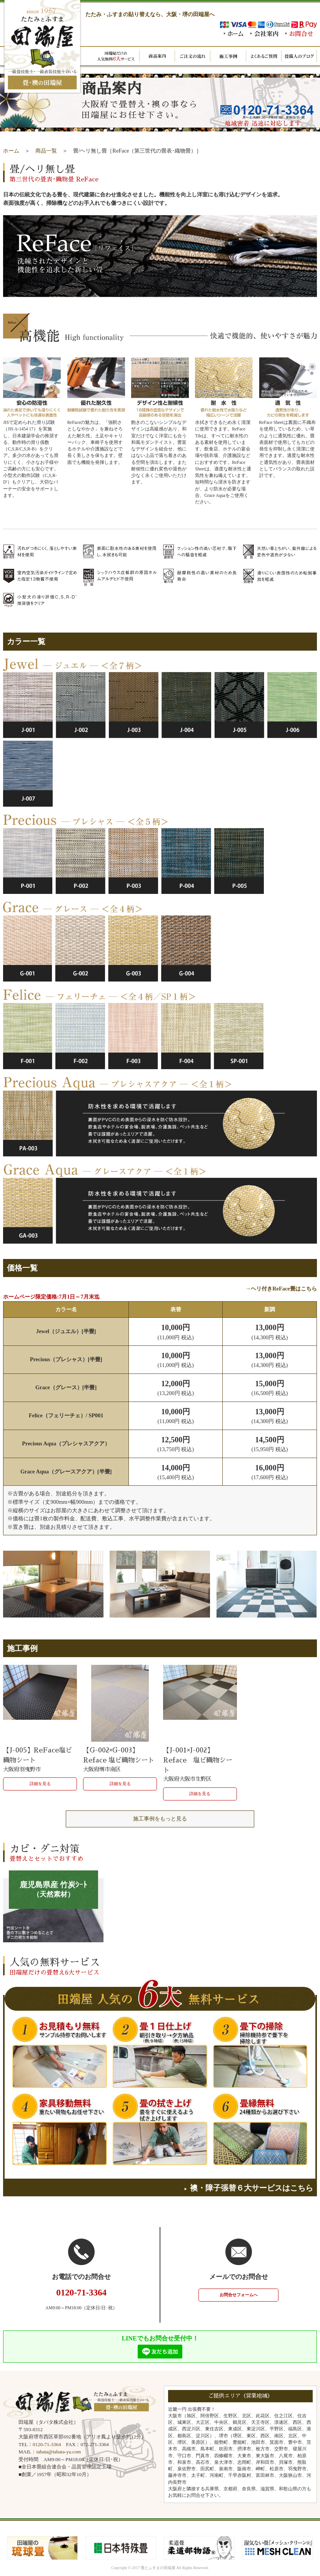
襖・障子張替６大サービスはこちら (249, 2188)
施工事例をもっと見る (160, 1818)
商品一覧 (46, 151)
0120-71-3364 (47, 2444)
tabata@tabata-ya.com (58, 2452)
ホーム (11, 151)
